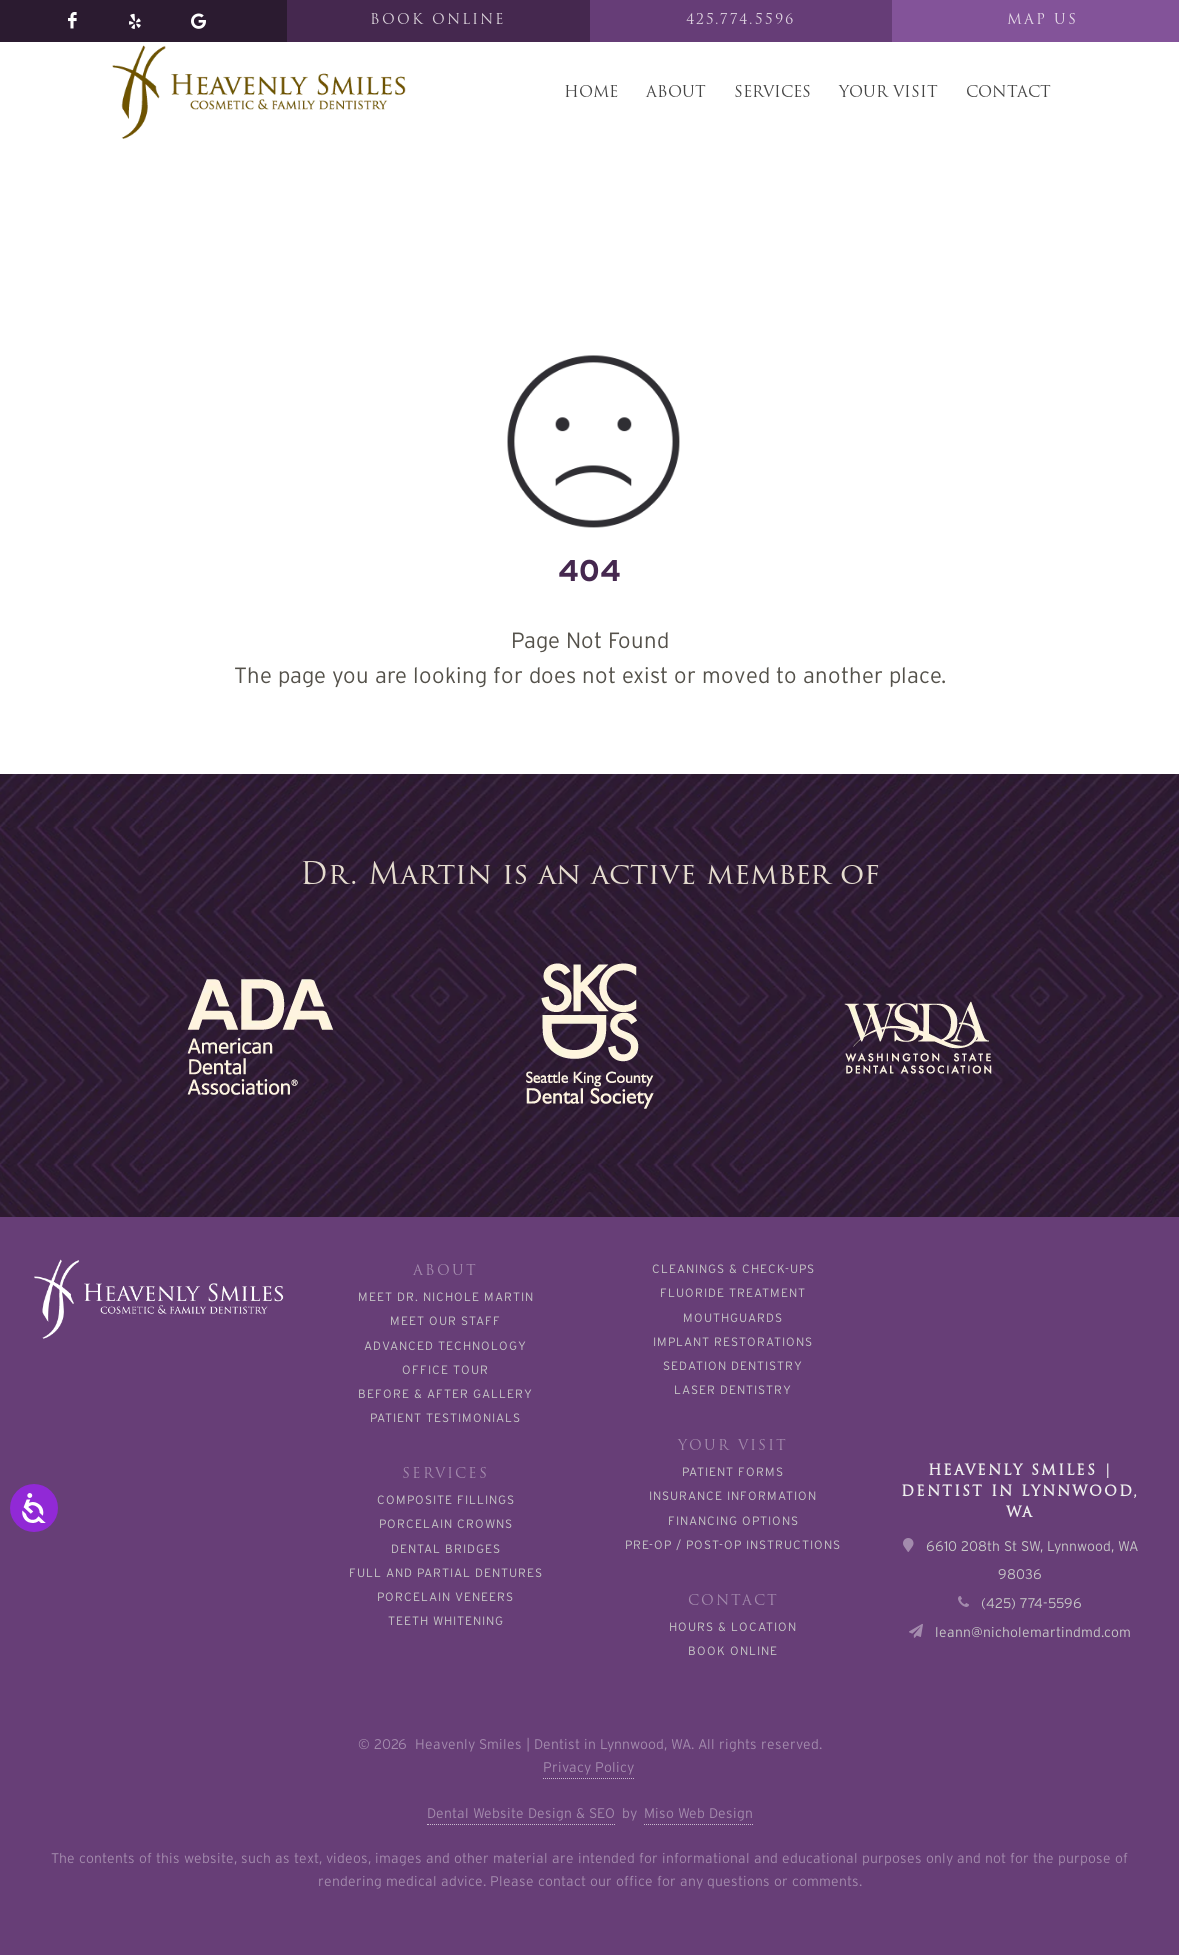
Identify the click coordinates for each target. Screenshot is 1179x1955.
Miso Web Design (698, 1813)
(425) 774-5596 (1031, 1603)
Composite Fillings (446, 1499)
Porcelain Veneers (445, 1596)
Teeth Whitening (446, 1620)
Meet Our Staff (445, 1320)
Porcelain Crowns (446, 1523)
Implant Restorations (733, 1341)
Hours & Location (733, 1626)
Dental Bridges (446, 1548)
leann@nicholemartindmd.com (1033, 1632)
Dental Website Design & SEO (521, 1813)
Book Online (733, 1650)
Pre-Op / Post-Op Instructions (733, 1544)
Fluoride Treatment (733, 1292)
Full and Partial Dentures (446, 1572)
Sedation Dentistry (733, 1365)
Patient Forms (733, 1471)
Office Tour (445, 1369)
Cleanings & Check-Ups (733, 1268)
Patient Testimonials (445, 1417)
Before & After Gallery (445, 1393)
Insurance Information (733, 1495)
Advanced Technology (445, 1345)
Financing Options (733, 1520)
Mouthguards (733, 1317)
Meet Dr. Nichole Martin (446, 1296)
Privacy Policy (588, 1767)
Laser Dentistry (733, 1389)
